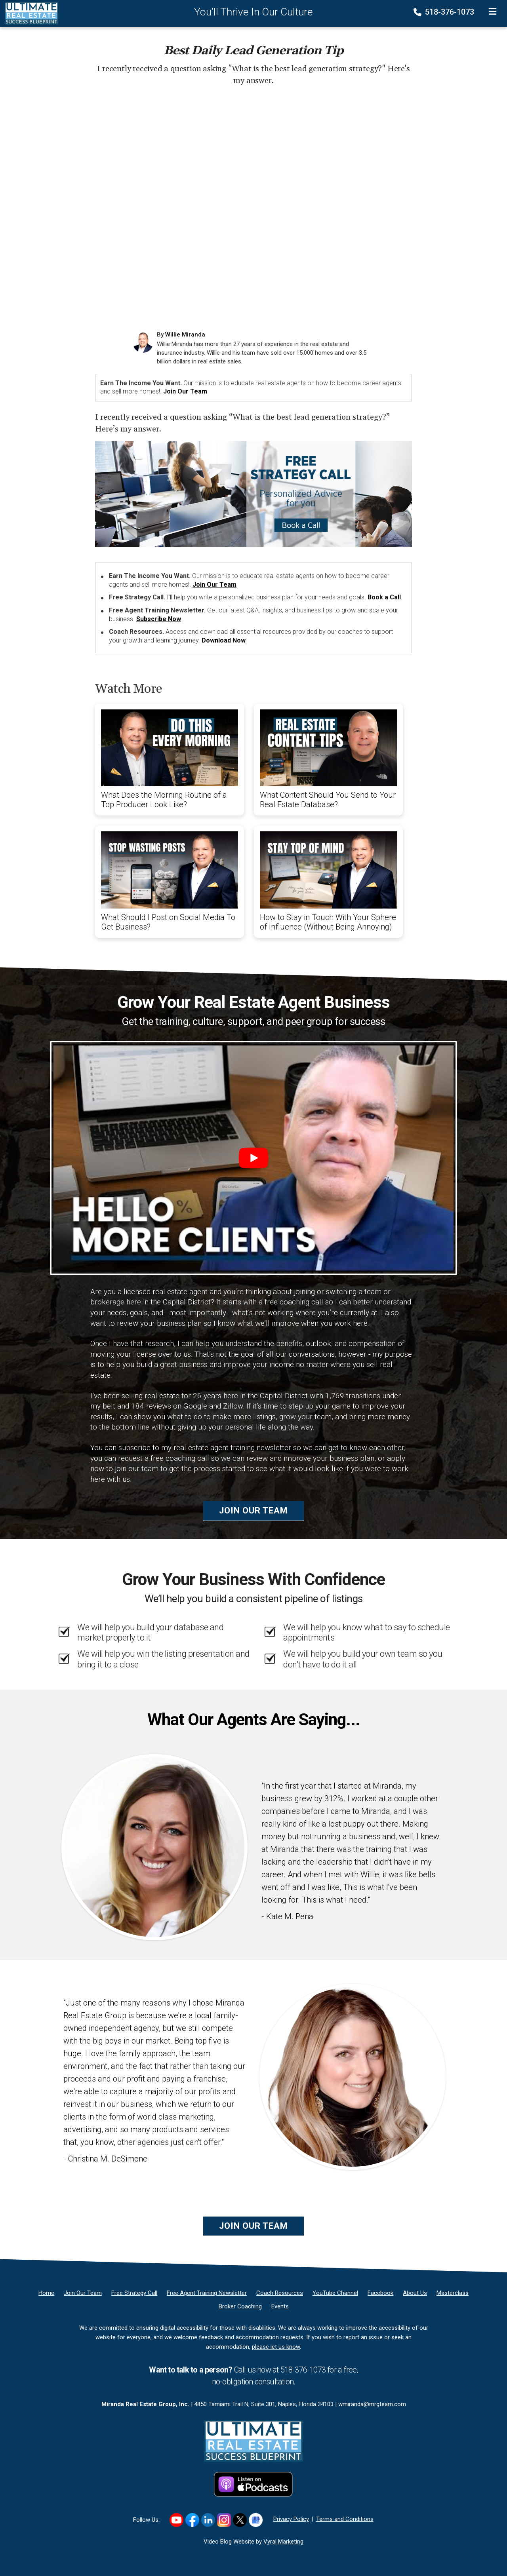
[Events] (280, 2306)
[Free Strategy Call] (134, 2293)
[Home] (29, 13)
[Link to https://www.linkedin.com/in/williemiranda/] (208, 2520)
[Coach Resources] (279, 2293)
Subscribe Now (158, 619)
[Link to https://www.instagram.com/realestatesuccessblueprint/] (224, 2520)
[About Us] (415, 2293)
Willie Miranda (185, 334)
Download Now (224, 640)
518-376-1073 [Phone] (444, 12)
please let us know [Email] (276, 2346)
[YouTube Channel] (335, 2293)
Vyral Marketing (283, 2541)
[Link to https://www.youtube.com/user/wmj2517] (176, 2520)
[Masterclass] (452, 2293)
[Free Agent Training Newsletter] (207, 2293)
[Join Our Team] (83, 2293)
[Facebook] (380, 2293)
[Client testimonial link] (154, 1846)
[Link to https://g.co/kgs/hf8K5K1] (256, 2520)
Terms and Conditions (345, 2519)
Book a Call (384, 597)
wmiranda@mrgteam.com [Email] (372, 2404)
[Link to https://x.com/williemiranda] (240, 2520)
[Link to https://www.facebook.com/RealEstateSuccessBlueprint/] (192, 2520)
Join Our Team (185, 391)
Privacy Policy (291, 2519)
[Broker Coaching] (240, 2306)
